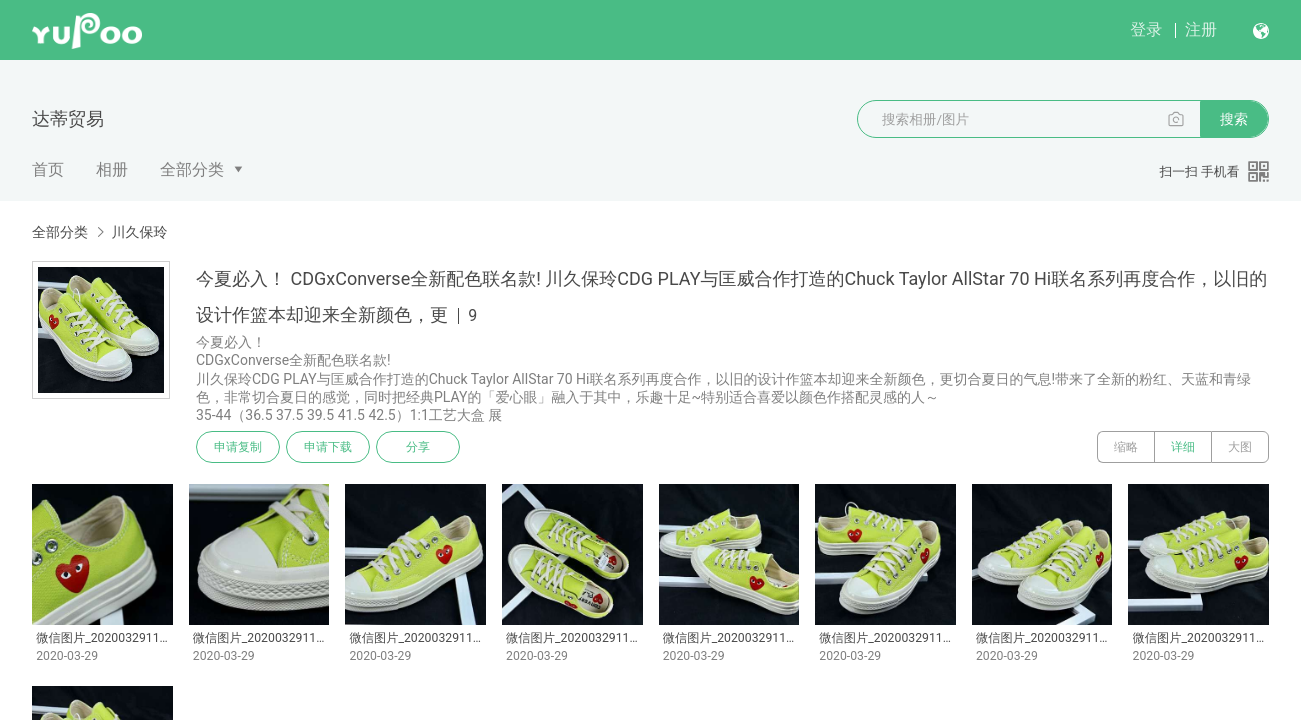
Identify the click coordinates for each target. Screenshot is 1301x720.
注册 (1201, 29)
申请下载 (328, 447)
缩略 (1126, 447)
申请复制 (238, 447)
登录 (1146, 29)
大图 (1240, 447)
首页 (48, 169)
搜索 (1234, 119)
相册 (112, 169)
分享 (418, 447)
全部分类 (192, 169)
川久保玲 (139, 232)
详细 (1183, 447)
